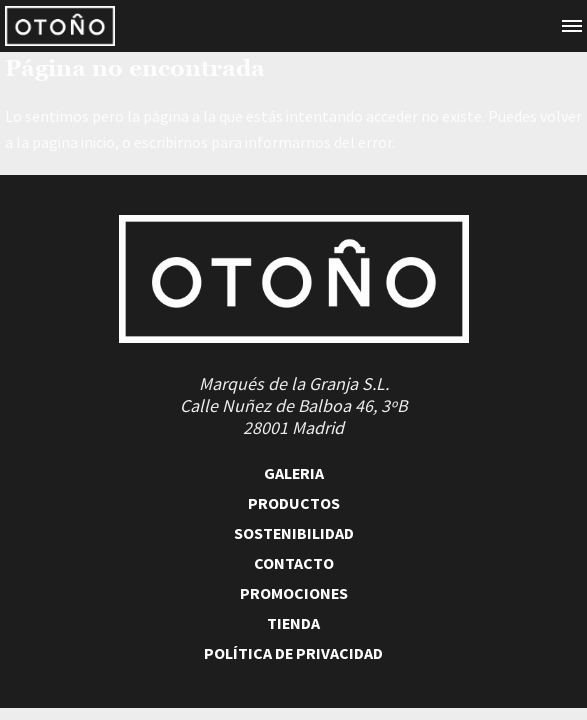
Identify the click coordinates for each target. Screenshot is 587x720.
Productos (294, 503)
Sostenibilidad (294, 533)
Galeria (294, 473)
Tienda (293, 623)
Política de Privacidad (293, 653)
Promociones (294, 593)
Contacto (294, 563)
